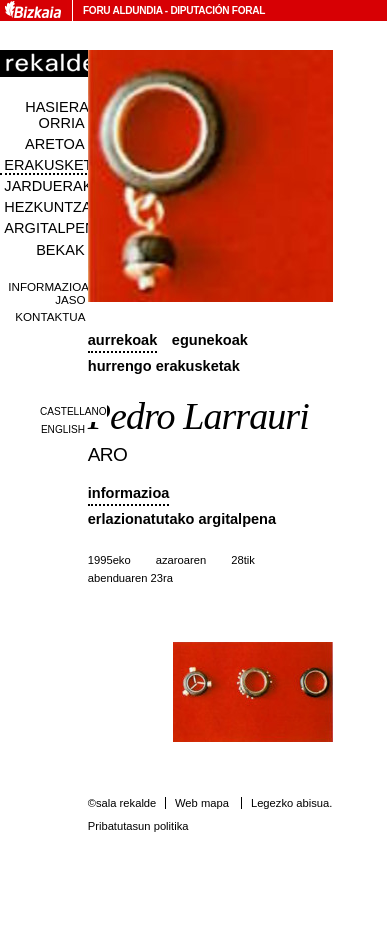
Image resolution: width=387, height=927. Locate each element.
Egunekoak (210, 340)
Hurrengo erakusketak (164, 366)
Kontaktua (50, 316)
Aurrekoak (123, 340)
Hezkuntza (47, 207)
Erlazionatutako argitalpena (182, 519)
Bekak (60, 250)
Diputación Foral (217, 10)
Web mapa (202, 803)
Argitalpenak (59, 228)
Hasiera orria (57, 115)
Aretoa (55, 144)
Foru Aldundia (122, 10)
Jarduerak (48, 186)
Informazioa (129, 493)
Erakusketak (57, 165)
